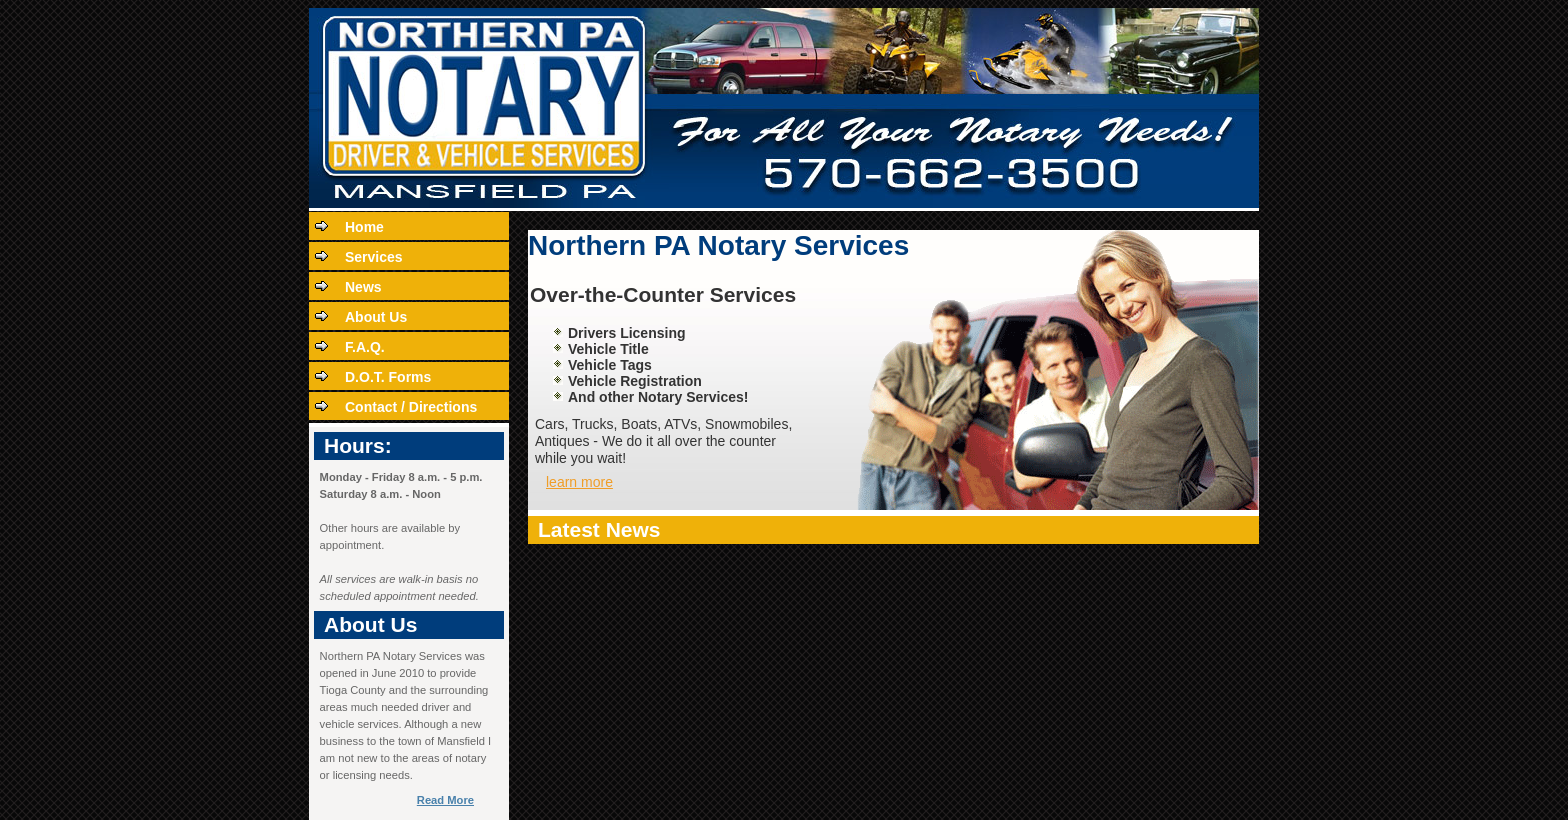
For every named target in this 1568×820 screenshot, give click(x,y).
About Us (376, 317)
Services (374, 257)
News (363, 287)
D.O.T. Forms (388, 377)
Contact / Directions (411, 407)
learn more (579, 482)
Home (364, 227)
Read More (445, 800)
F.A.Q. (365, 347)
